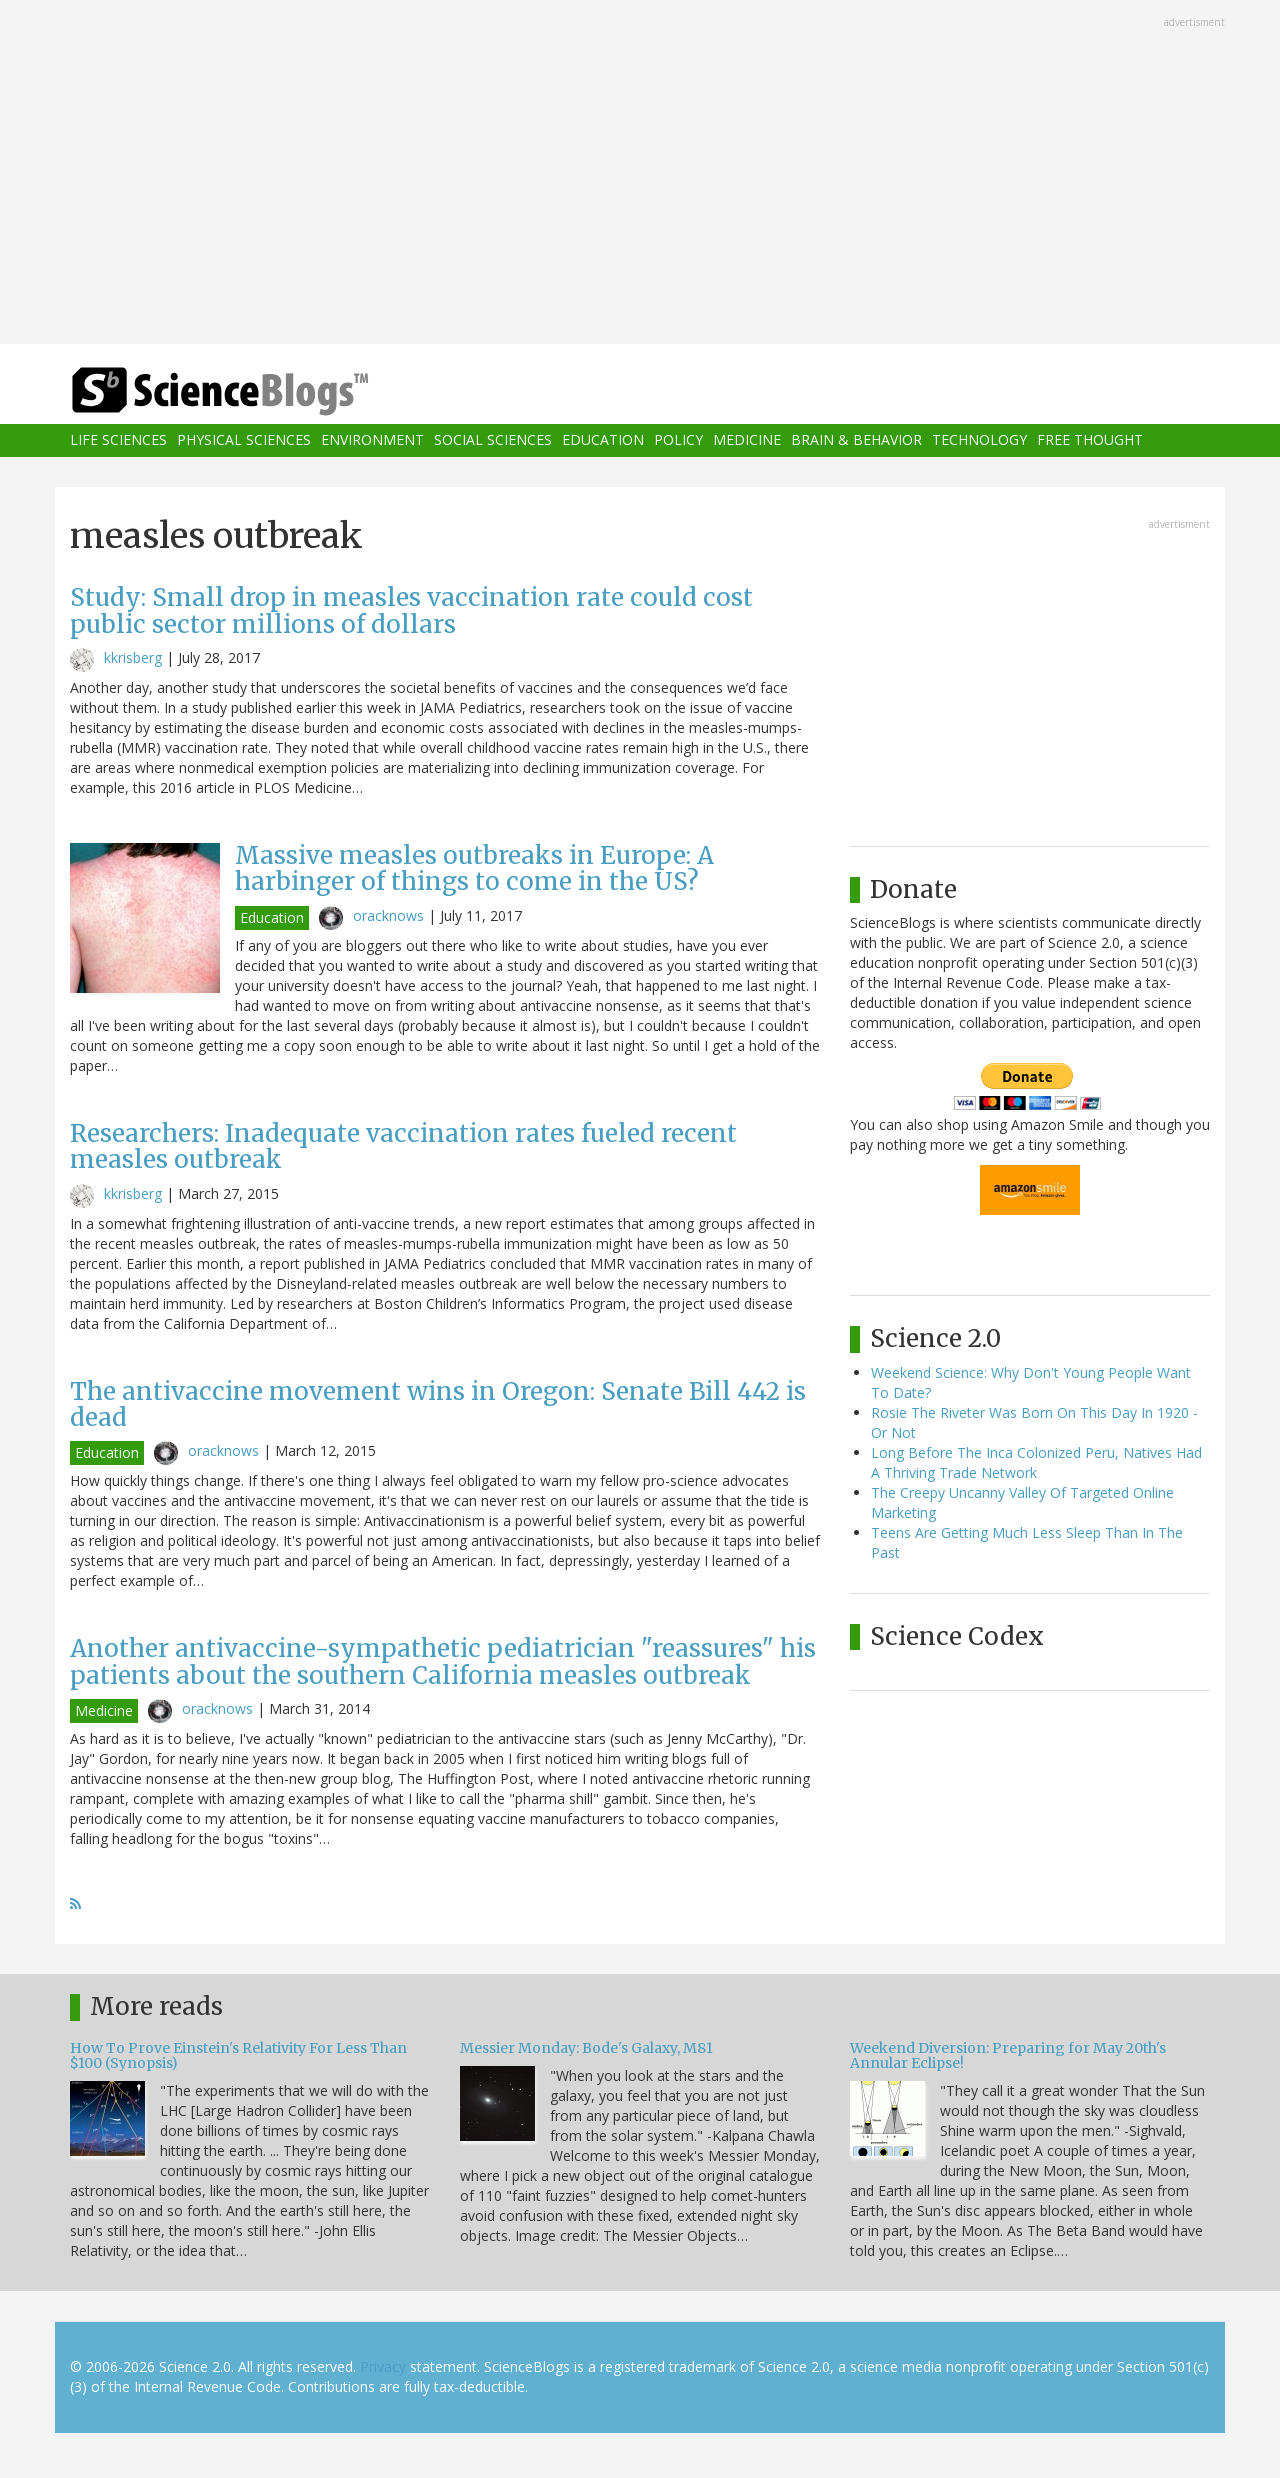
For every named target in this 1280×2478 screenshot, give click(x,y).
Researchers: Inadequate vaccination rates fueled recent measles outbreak (403, 1146)
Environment (372, 440)
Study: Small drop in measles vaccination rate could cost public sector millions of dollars (411, 610)
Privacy (383, 2366)
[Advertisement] (640, 174)
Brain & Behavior (856, 440)
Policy (678, 440)
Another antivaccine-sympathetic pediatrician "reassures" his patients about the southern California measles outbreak (443, 1661)
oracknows (388, 915)
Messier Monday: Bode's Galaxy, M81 (586, 2048)
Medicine (747, 440)
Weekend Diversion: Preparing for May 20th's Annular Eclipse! (1008, 2055)
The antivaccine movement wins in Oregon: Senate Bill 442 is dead (438, 1404)
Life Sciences (118, 440)
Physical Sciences (244, 440)
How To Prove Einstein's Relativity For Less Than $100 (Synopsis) (238, 2055)
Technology (979, 440)
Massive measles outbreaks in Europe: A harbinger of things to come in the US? (474, 868)
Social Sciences (493, 440)
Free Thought (1090, 440)
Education (603, 440)
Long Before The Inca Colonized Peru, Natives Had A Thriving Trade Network (1036, 1462)
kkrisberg (133, 657)
